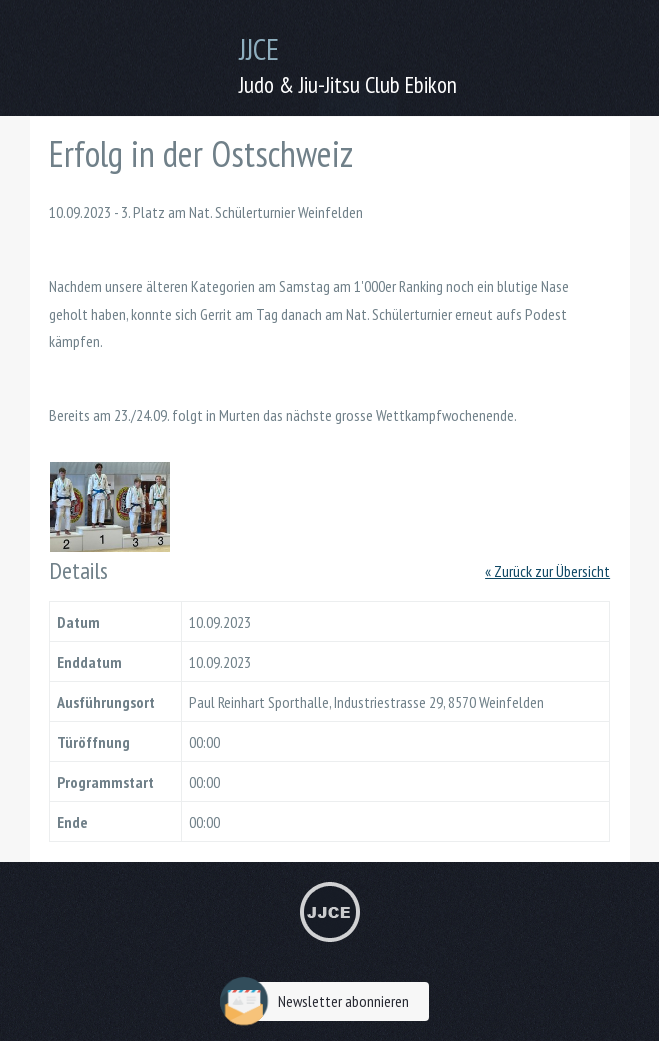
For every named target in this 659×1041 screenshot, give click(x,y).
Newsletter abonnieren (319, 1001)
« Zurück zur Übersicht (547, 571)
